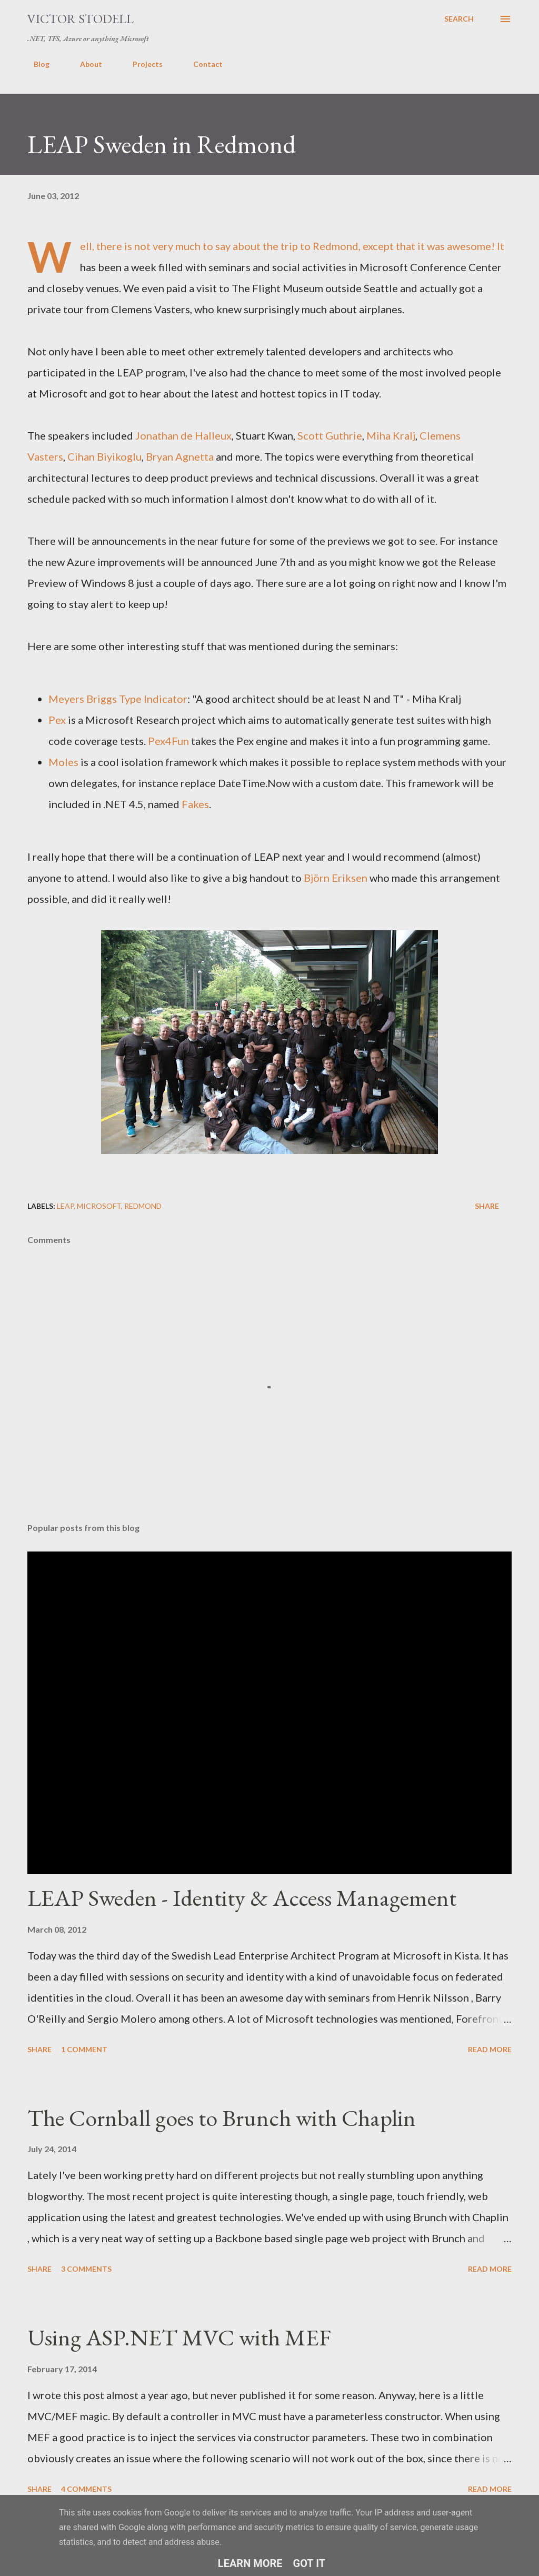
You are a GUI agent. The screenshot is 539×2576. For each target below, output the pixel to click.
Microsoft (99, 1205)
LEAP (65, 1205)
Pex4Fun (168, 740)
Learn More (250, 2563)
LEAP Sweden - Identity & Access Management (241, 1898)
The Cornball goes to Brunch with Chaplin (221, 2118)
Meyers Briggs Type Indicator (117, 698)
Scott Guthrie (329, 435)
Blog (35, 63)
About (85, 63)
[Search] (459, 19)
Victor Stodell (80, 19)
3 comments (86, 2268)
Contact (201, 63)
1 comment (84, 2049)
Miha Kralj (390, 435)
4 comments (86, 2488)
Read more (490, 2049)
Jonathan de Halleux (183, 435)
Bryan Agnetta (180, 456)
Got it (309, 2563)
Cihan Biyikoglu (104, 456)
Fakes (195, 804)
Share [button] (487, 1205)
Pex (57, 719)
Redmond (143, 1205)
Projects (141, 63)
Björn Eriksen (335, 877)
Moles (63, 761)
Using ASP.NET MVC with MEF (179, 2337)
